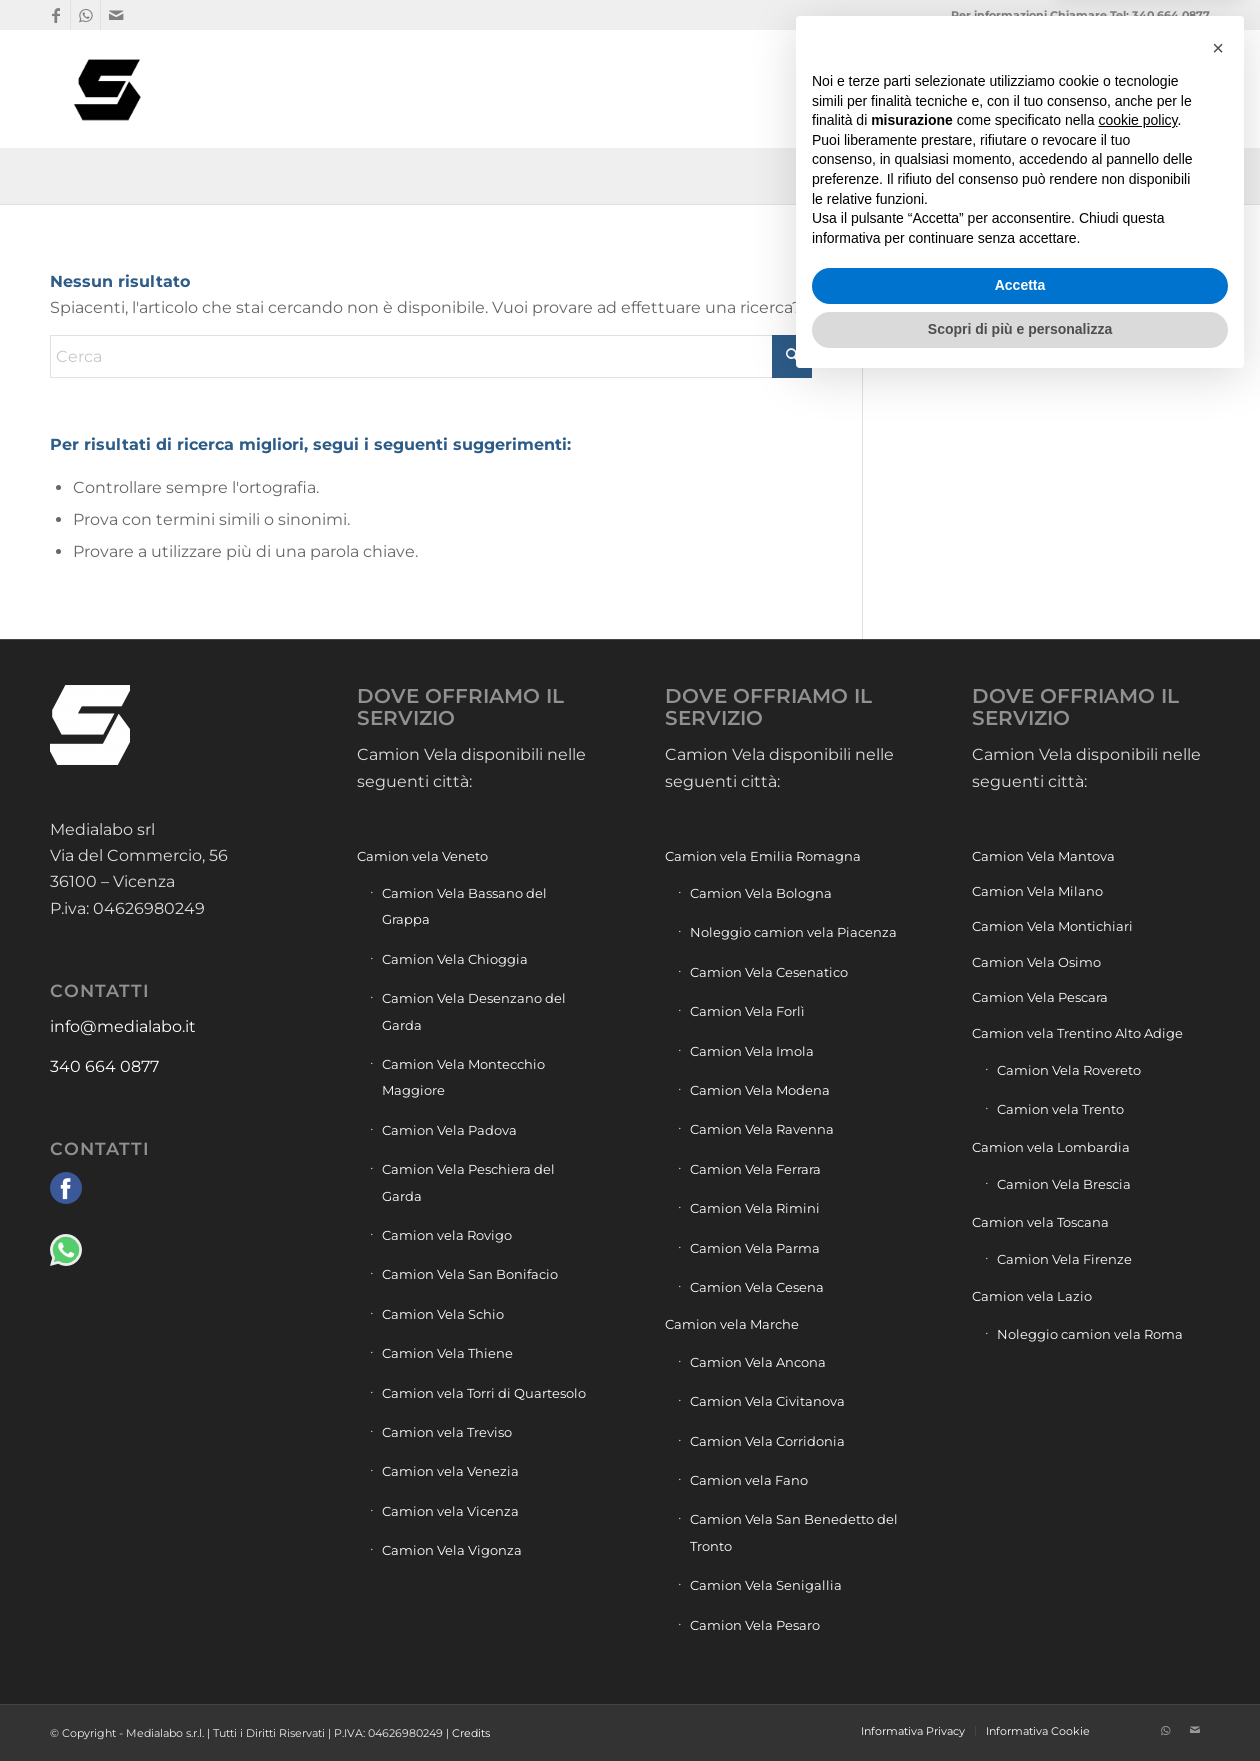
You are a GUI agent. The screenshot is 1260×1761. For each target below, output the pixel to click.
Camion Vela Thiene (447, 1353)
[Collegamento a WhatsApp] (85, 15)
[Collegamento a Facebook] (55, 15)
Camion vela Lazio (1032, 1296)
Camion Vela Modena (760, 1090)
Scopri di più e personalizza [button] (1020, 1706)
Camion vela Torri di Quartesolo (484, 1393)
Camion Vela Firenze (1064, 1259)
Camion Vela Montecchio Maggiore (463, 1077)
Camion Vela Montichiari (1052, 926)
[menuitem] (882, 89)
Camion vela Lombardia (1051, 1147)
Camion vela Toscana (1040, 1222)
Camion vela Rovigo (447, 1235)
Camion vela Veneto (422, 856)
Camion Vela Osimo (1036, 962)
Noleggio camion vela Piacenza (793, 932)
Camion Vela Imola (752, 1051)
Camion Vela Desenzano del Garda (474, 1011)
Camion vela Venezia (450, 1471)
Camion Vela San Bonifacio (470, 1274)
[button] (1218, 1425)
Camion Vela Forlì (747, 1011)
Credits (471, 1733)
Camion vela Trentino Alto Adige (1077, 1033)
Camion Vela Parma (755, 1248)
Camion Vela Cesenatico (769, 972)
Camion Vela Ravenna (762, 1129)
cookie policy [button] (1137, 1498)
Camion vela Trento (1060, 1109)
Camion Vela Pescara (1040, 997)
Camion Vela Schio (443, 1314)
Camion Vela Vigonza (452, 1550)
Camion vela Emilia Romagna (763, 856)
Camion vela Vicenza (450, 1511)
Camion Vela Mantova (1043, 856)
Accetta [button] (1020, 1663)
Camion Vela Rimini (755, 1208)
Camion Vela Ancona (758, 1362)
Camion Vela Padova (449, 1130)
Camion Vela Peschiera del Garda (468, 1182)
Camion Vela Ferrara (755, 1169)
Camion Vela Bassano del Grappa (464, 906)
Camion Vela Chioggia (455, 959)
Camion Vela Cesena (757, 1287)
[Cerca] (1190, 89)
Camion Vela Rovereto (1069, 1070)
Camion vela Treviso (447, 1432)
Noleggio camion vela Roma (1090, 1334)
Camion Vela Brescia (1064, 1184)
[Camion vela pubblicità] (109, 89)
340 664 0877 (104, 1066)
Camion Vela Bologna (761, 893)
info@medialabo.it (123, 1026)
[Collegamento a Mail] (116, 15)
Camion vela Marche (732, 1324)
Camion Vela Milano (1037, 891)
